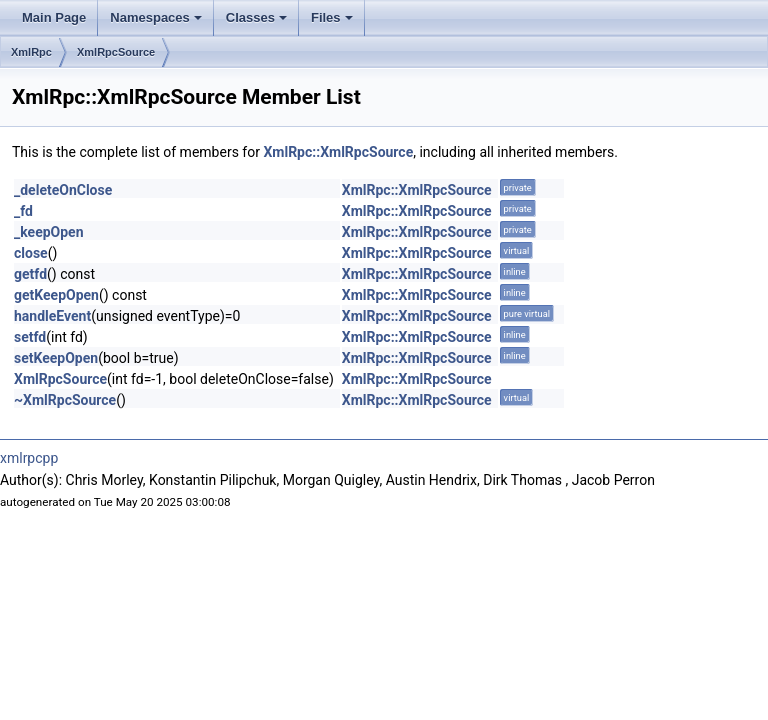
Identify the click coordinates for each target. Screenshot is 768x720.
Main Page (54, 17)
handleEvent (52, 316)
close (31, 253)
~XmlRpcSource (65, 400)
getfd (30, 274)
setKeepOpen (56, 358)
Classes (256, 17)
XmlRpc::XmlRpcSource (338, 152)
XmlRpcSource (116, 52)
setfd (30, 337)
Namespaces (156, 17)
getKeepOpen (56, 295)
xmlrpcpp (29, 458)
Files (332, 17)
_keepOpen (49, 232)
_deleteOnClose (63, 190)
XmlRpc (31, 52)
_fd (23, 211)
